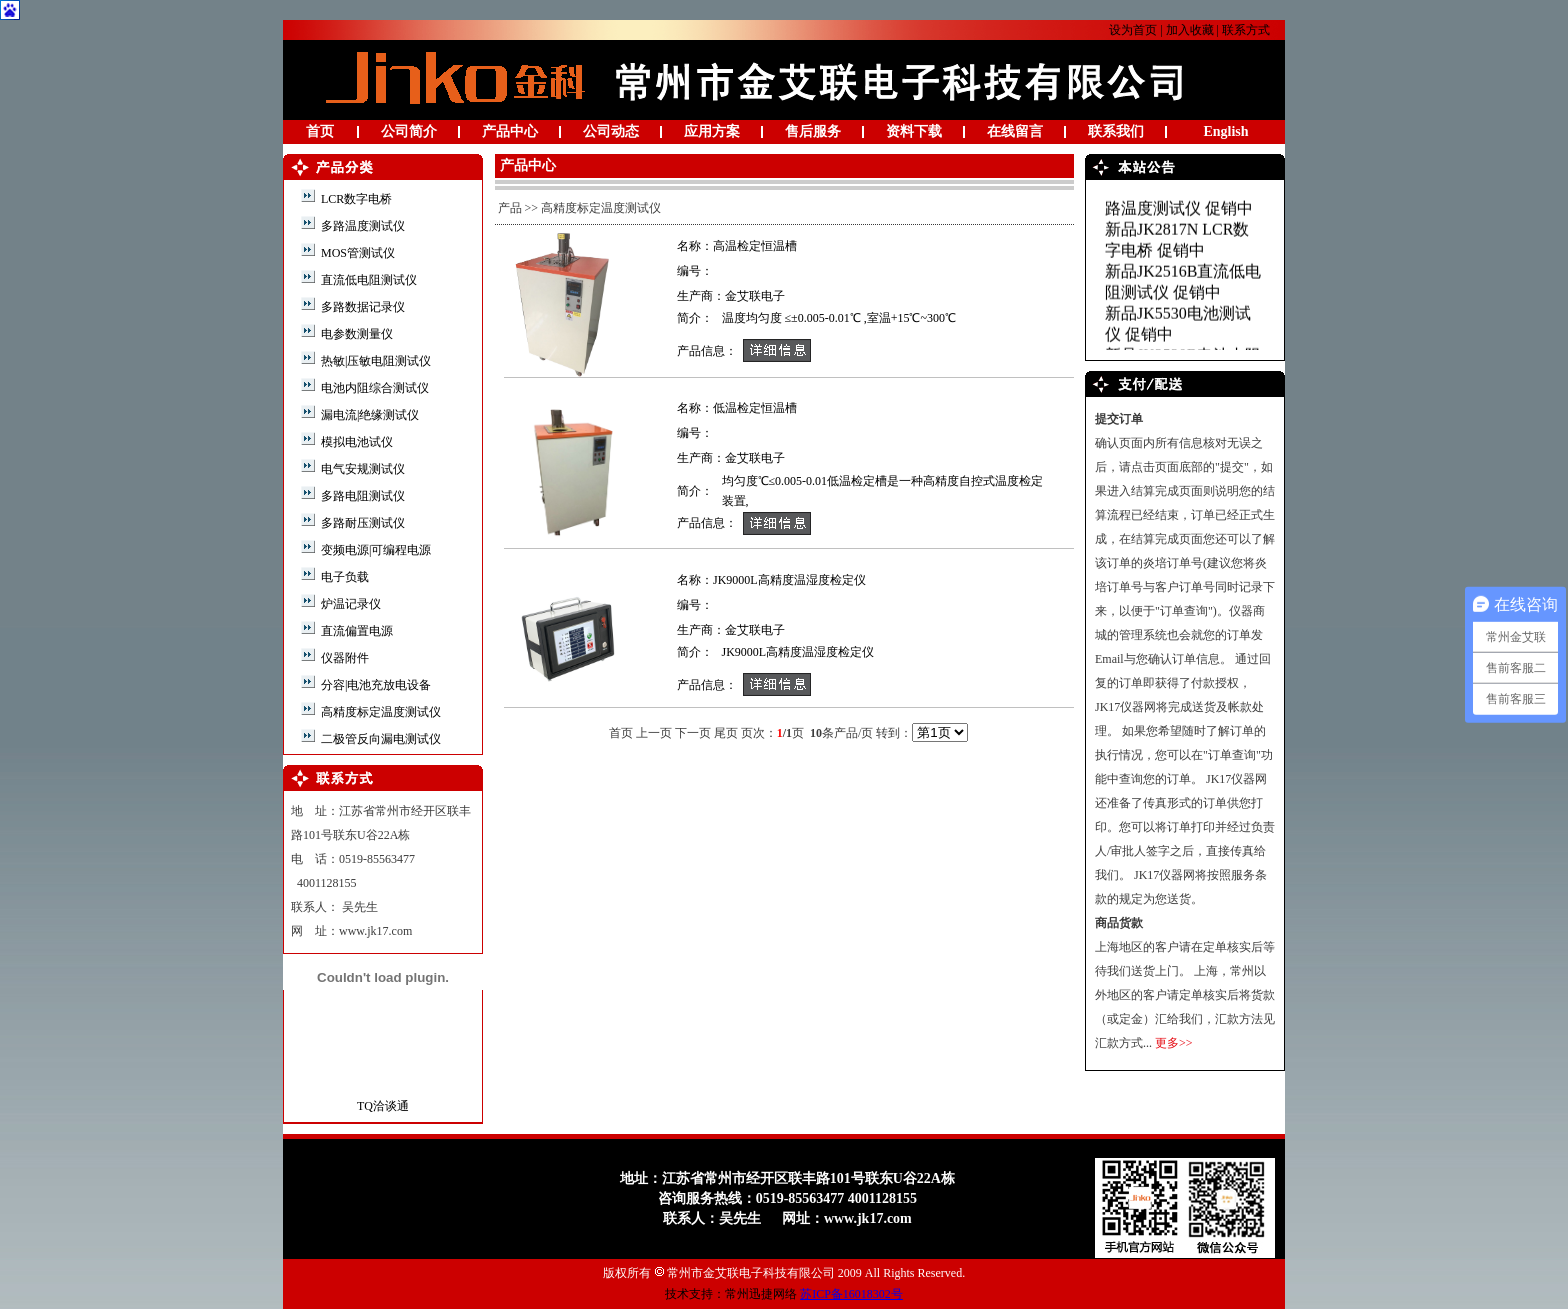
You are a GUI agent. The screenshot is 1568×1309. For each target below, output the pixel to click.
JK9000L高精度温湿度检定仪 (789, 580)
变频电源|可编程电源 (374, 550)
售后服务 (813, 131)
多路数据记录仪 (361, 307)
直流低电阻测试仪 (367, 280)
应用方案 (712, 131)
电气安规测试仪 (361, 469)
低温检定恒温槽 (755, 408)
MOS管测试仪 (356, 253)
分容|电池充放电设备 (374, 685)
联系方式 (1246, 30)
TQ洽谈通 (383, 1106)
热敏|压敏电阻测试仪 (374, 361)
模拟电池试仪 (355, 442)
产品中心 (510, 131)
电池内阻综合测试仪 (373, 388)
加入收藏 (1190, 30)
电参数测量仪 (355, 334)
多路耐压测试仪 (361, 523)
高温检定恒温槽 (755, 246)
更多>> (1174, 1043)
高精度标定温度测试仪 (379, 712)
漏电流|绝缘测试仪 (368, 415)
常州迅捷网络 (761, 1294)
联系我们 (1116, 131)
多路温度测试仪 (361, 226)
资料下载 (914, 131)
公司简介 (409, 131)
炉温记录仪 (349, 604)
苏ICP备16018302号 (851, 1294)
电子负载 (343, 577)
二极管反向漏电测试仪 (379, 739)
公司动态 (611, 131)
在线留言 (1015, 131)
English (1225, 131)
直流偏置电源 (355, 631)
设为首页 (1133, 30)
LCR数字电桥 (355, 199)
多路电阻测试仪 (361, 496)
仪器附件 (343, 658)
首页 (320, 131)
